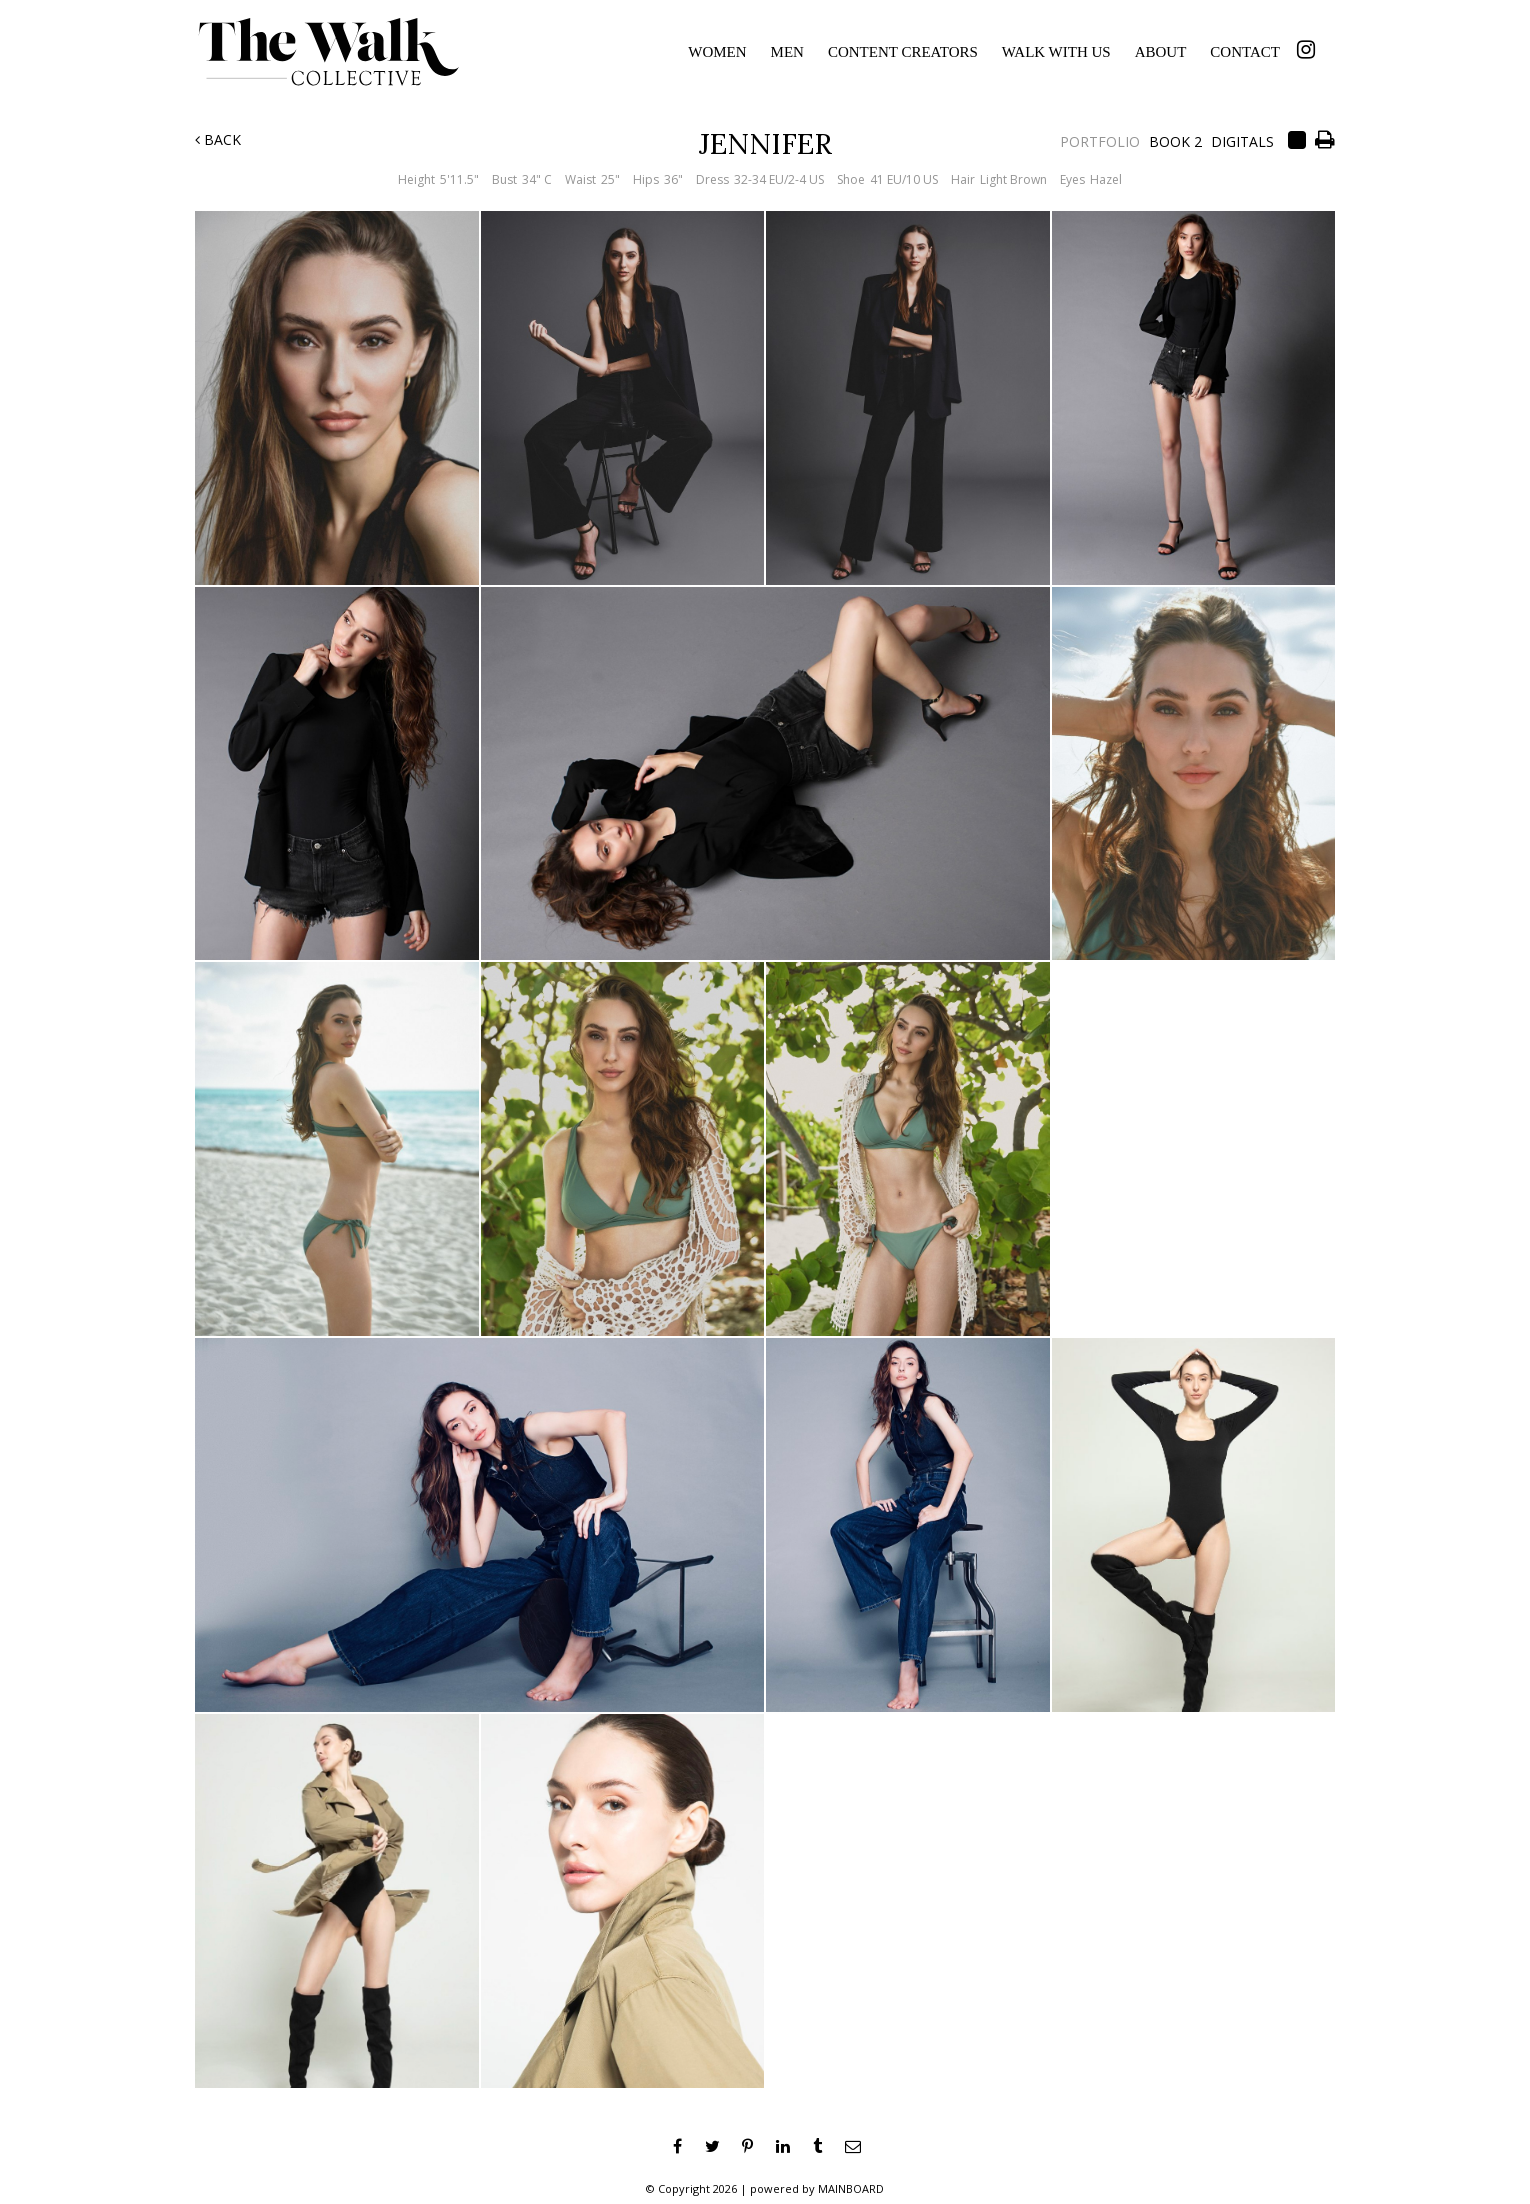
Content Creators (903, 52)
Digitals (1242, 141)
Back (218, 139)
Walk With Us (1056, 52)
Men (787, 52)
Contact (1245, 52)
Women (717, 52)
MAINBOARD (851, 2188)
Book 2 (1175, 141)
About (1161, 52)
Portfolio (1100, 141)
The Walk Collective (346, 52)
